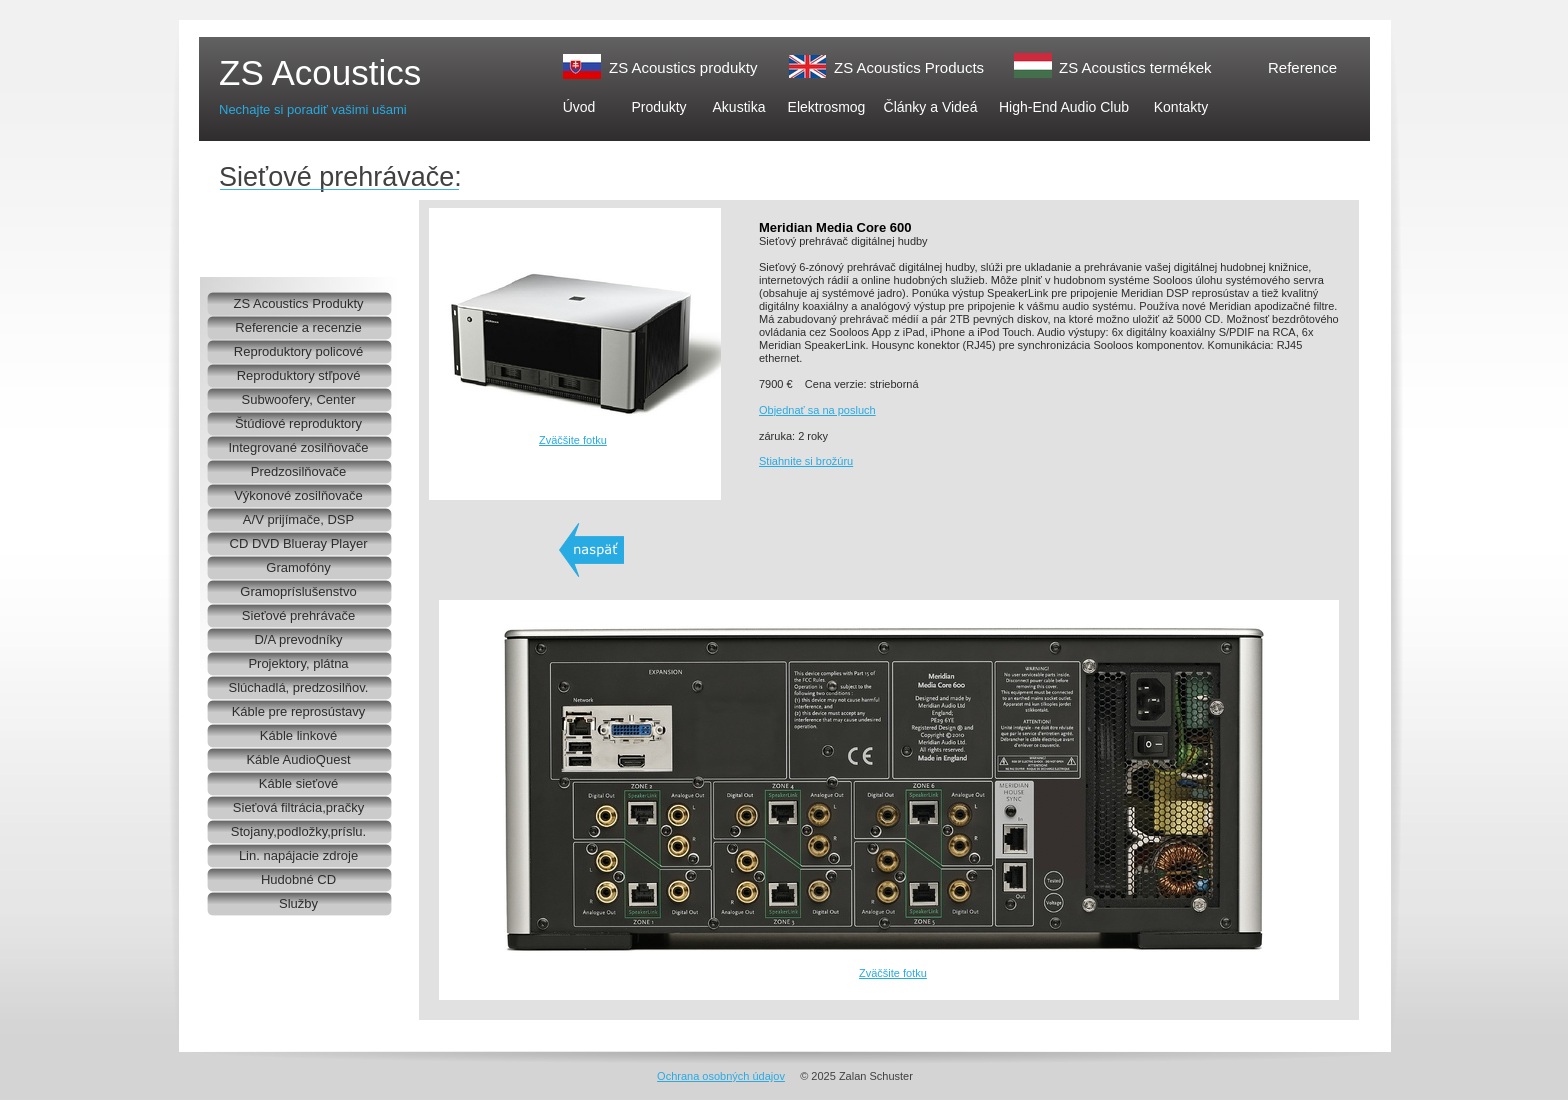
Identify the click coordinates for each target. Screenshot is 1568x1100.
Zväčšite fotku (573, 440)
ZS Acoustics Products (909, 67)
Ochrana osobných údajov (721, 1076)
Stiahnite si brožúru (806, 461)
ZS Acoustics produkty (683, 67)
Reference (1302, 67)
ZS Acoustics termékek (1135, 67)
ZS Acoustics (320, 72)
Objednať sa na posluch (817, 410)
